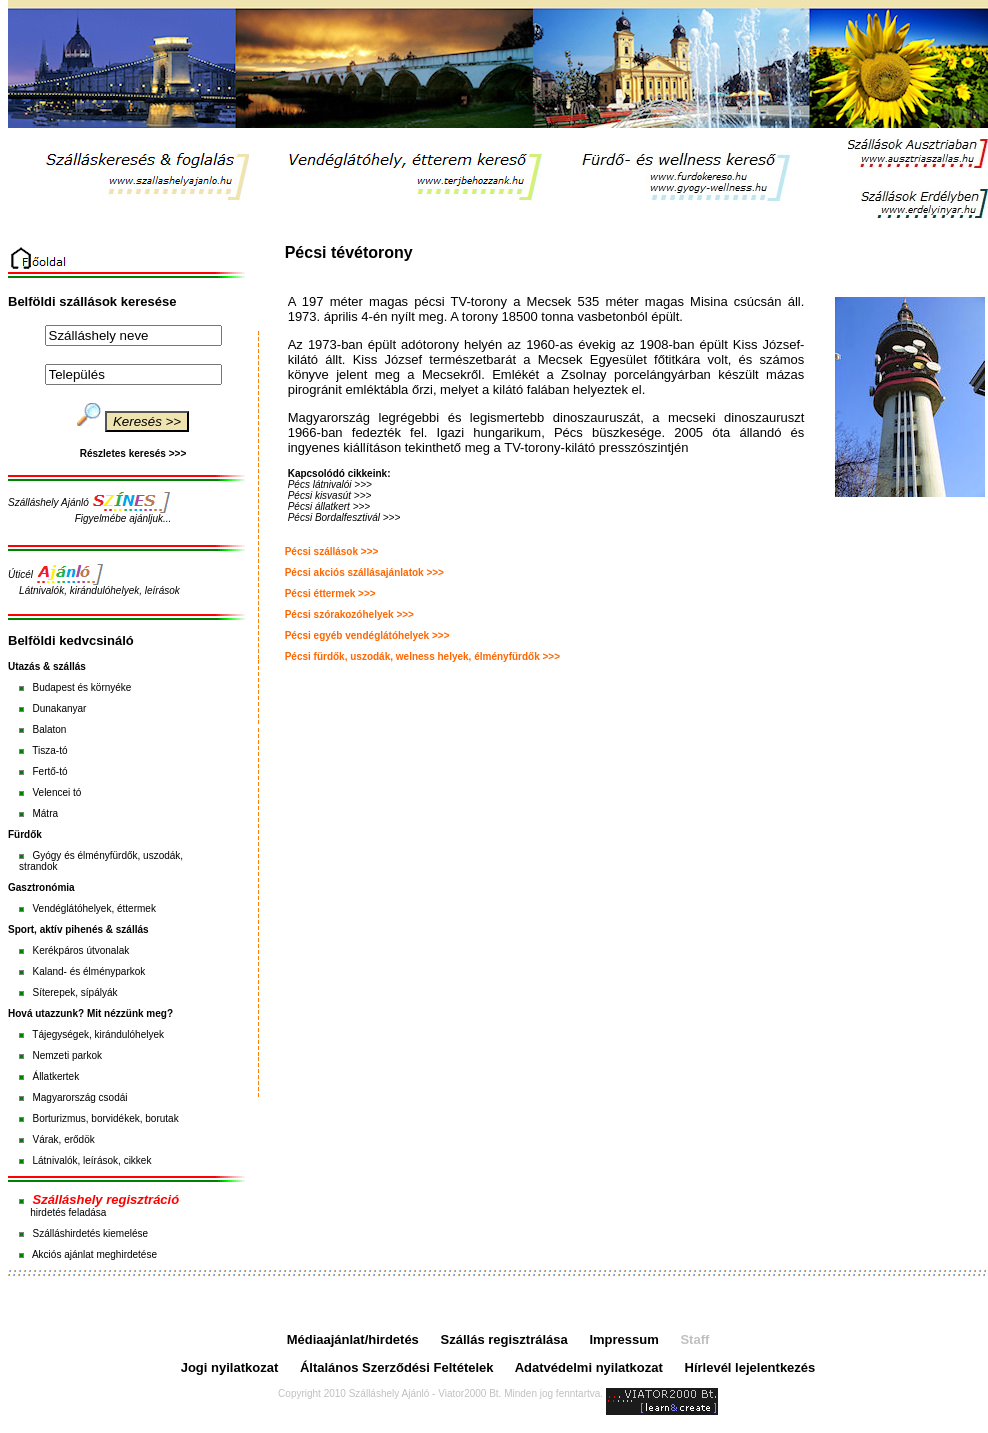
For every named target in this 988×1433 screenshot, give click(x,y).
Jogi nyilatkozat (230, 1367)
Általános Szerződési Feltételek (397, 1367)
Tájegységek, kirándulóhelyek (98, 1034)
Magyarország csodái (79, 1097)
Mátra (45, 813)
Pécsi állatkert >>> (329, 506)
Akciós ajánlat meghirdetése (94, 1254)
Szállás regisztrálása (504, 1339)
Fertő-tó (49, 771)
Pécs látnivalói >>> (330, 484)
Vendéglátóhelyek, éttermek (93, 908)
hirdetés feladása (68, 1212)
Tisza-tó (49, 750)
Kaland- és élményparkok (88, 971)
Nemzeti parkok (66, 1055)
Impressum (623, 1339)
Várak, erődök (63, 1139)
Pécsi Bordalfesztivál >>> (344, 517)
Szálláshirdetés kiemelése (90, 1233)
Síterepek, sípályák (74, 992)
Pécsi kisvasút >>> (330, 495)
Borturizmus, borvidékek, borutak (105, 1118)
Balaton (49, 729)
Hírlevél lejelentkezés (750, 1367)
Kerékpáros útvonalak (80, 950)
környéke (111, 687)
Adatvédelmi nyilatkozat (589, 1367)
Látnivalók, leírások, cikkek (91, 1160)
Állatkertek (55, 1076)
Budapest (53, 687)
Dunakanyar (59, 708)
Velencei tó (56, 792)
